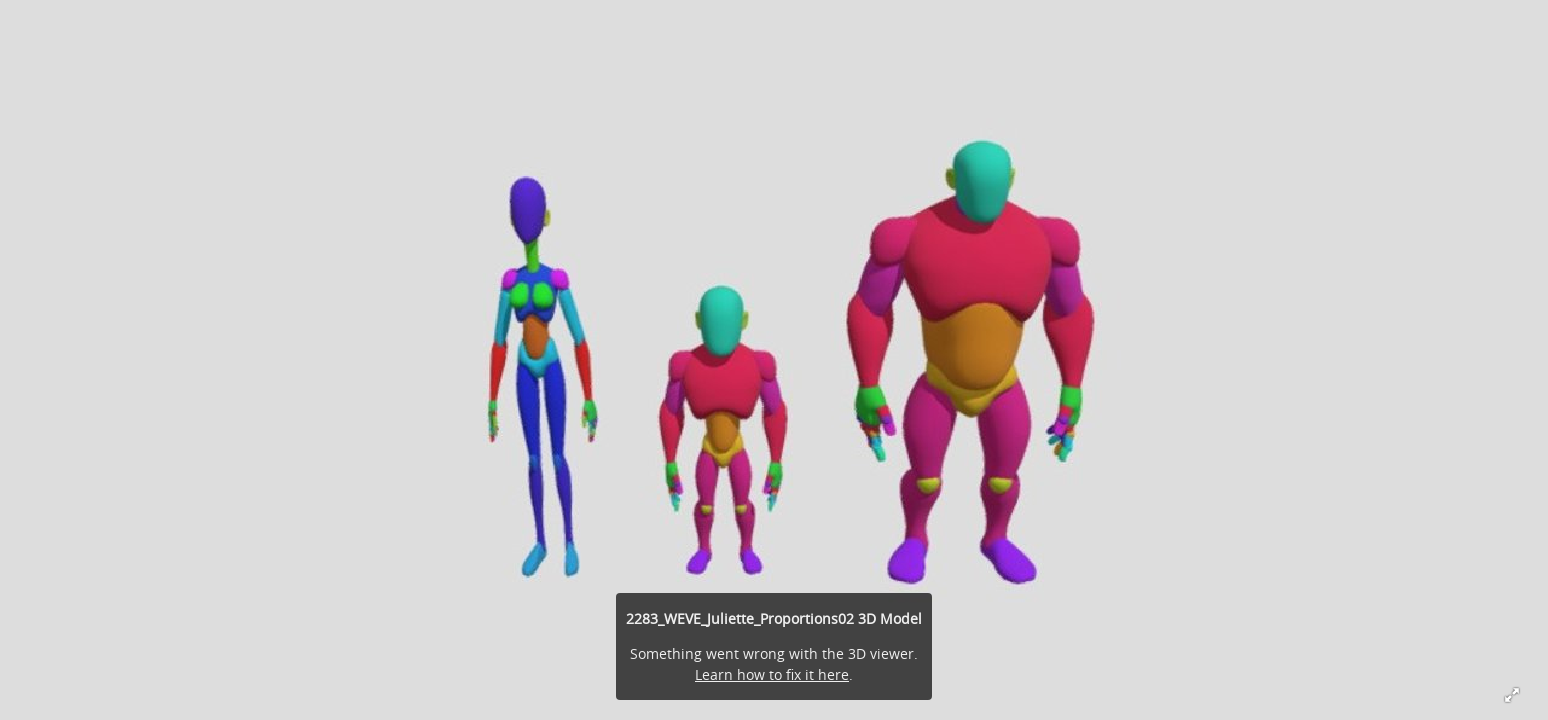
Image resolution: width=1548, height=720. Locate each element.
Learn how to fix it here (772, 674)
